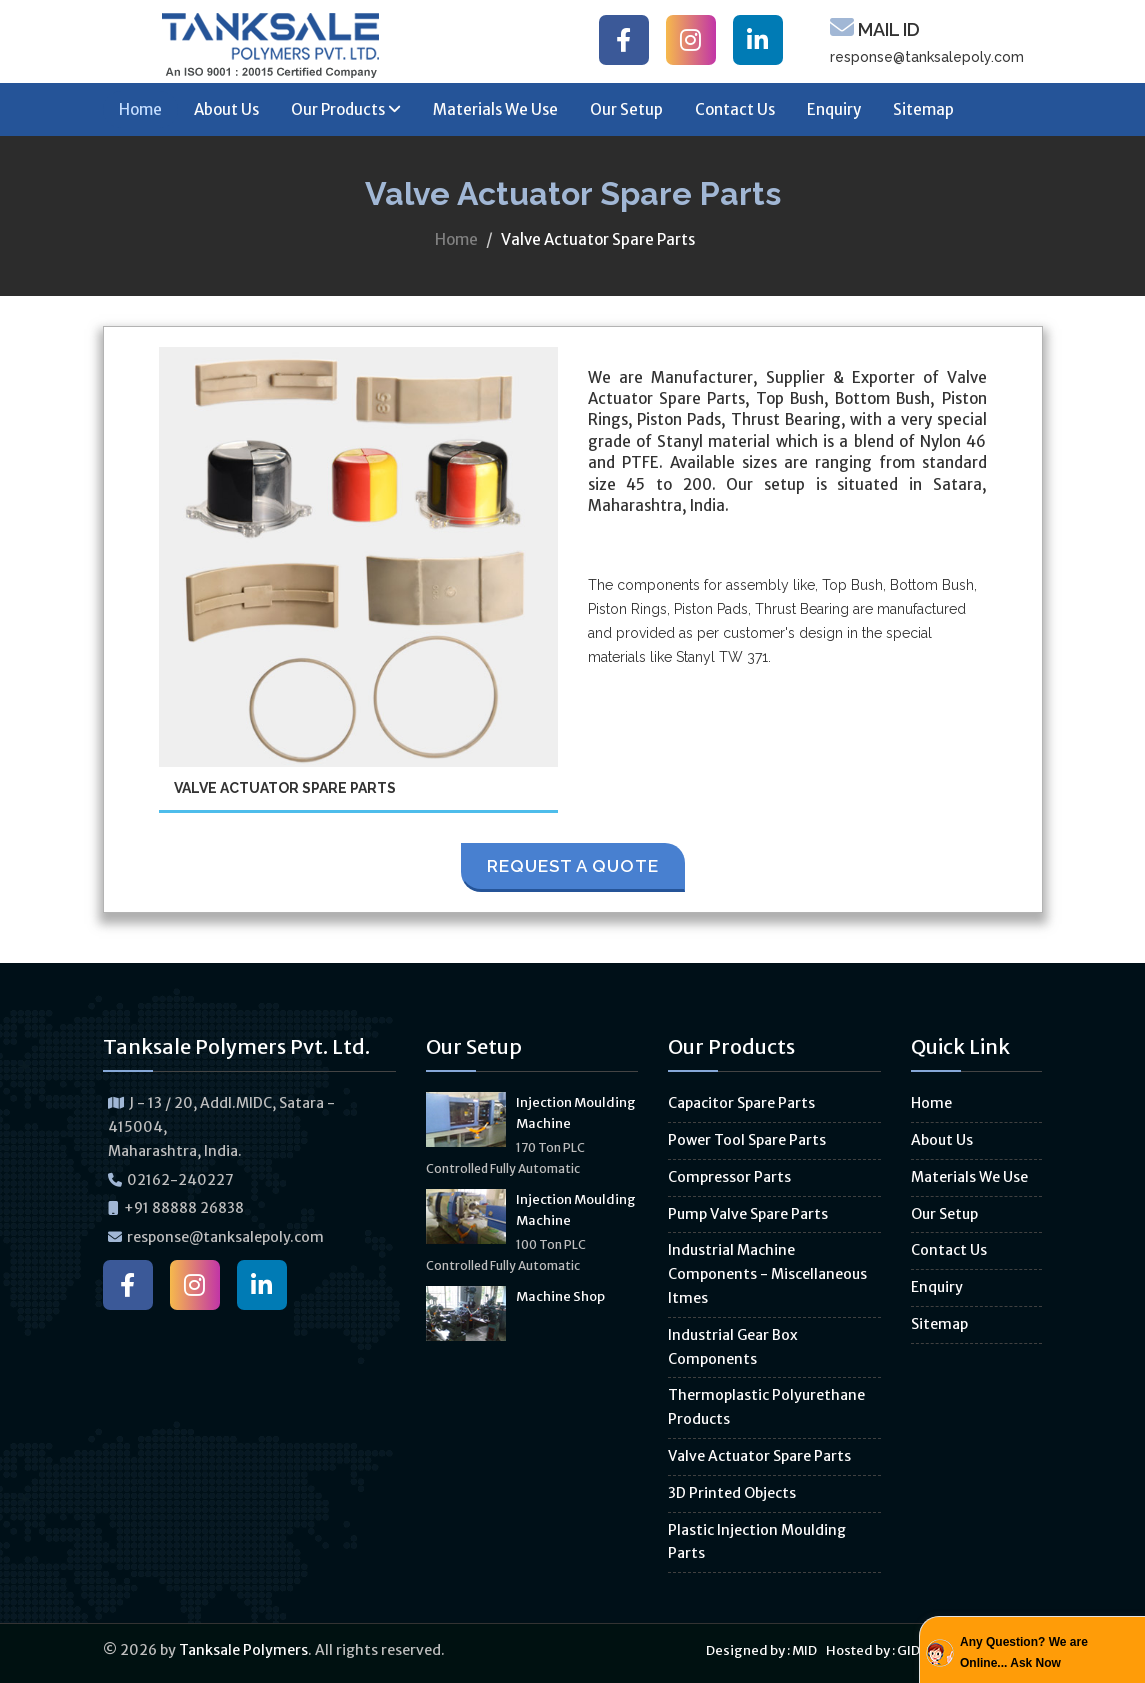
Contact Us (735, 109)
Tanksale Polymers (243, 1650)
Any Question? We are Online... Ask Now (1024, 1652)
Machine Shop (560, 1296)
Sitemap (923, 109)
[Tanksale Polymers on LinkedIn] (758, 40)
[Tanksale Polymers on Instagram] (691, 40)
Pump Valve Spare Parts (748, 1214)
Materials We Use (495, 109)
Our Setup (626, 109)
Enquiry (834, 109)
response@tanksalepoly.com (927, 57)
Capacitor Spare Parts (741, 1103)
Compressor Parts (729, 1177)
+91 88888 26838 (184, 1208)
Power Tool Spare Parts (747, 1140)
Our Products (346, 109)
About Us (226, 109)
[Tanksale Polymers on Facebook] (624, 40)
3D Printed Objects (732, 1493)
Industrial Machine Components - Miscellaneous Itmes (767, 1274)
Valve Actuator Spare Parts (759, 1456)
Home (140, 109)
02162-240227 (180, 1180)
